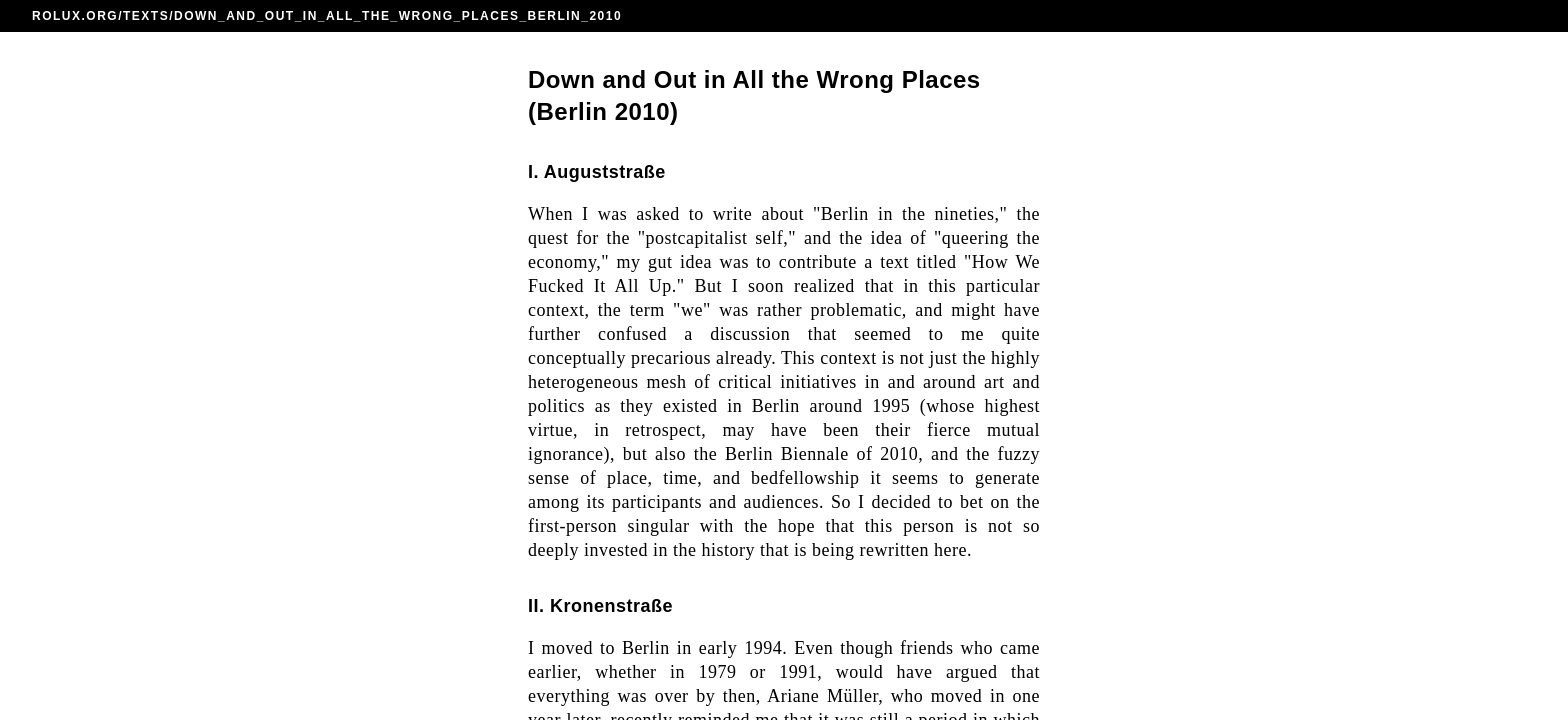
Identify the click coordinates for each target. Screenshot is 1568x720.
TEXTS (146, 16)
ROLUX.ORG (75, 16)
